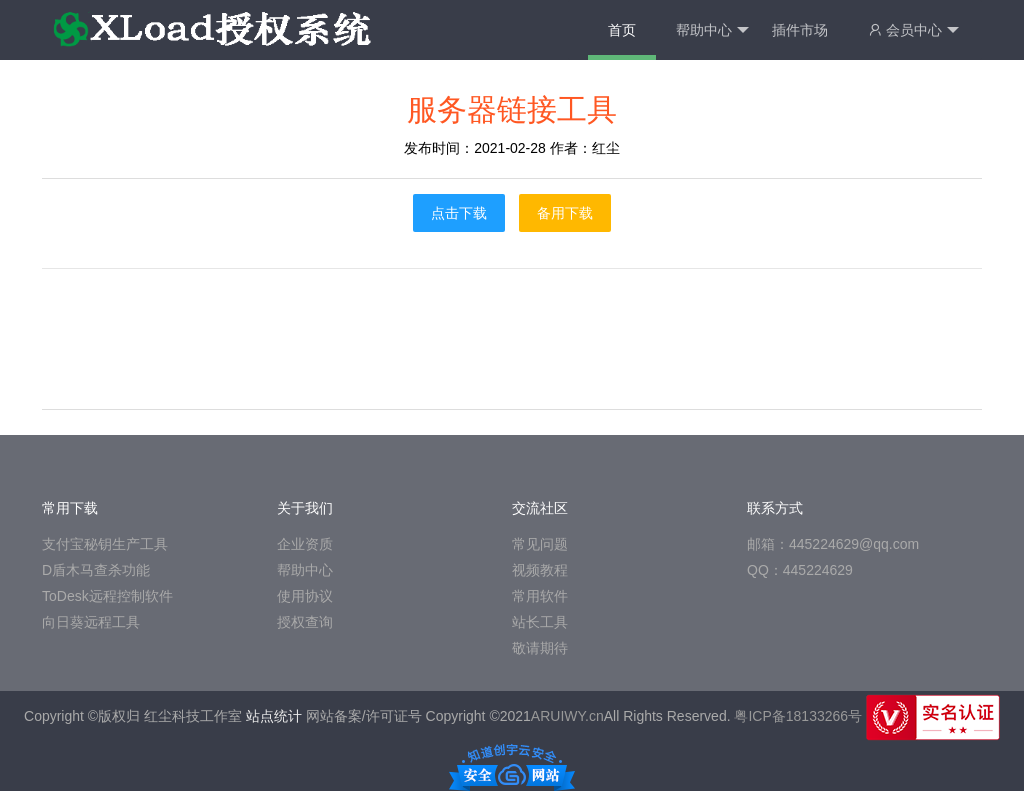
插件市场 (800, 30)
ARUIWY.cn (567, 716)
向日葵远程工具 (91, 622)
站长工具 (540, 622)
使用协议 (305, 596)
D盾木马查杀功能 (96, 570)
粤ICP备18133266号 (798, 716)
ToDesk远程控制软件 (107, 596)
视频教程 (540, 570)
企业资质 (305, 544)
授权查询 (305, 622)
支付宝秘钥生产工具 (105, 544)
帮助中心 (712, 30)
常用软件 (540, 596)
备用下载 (565, 213)
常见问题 (540, 544)
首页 (622, 30)
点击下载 (459, 213)
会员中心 (913, 30)
